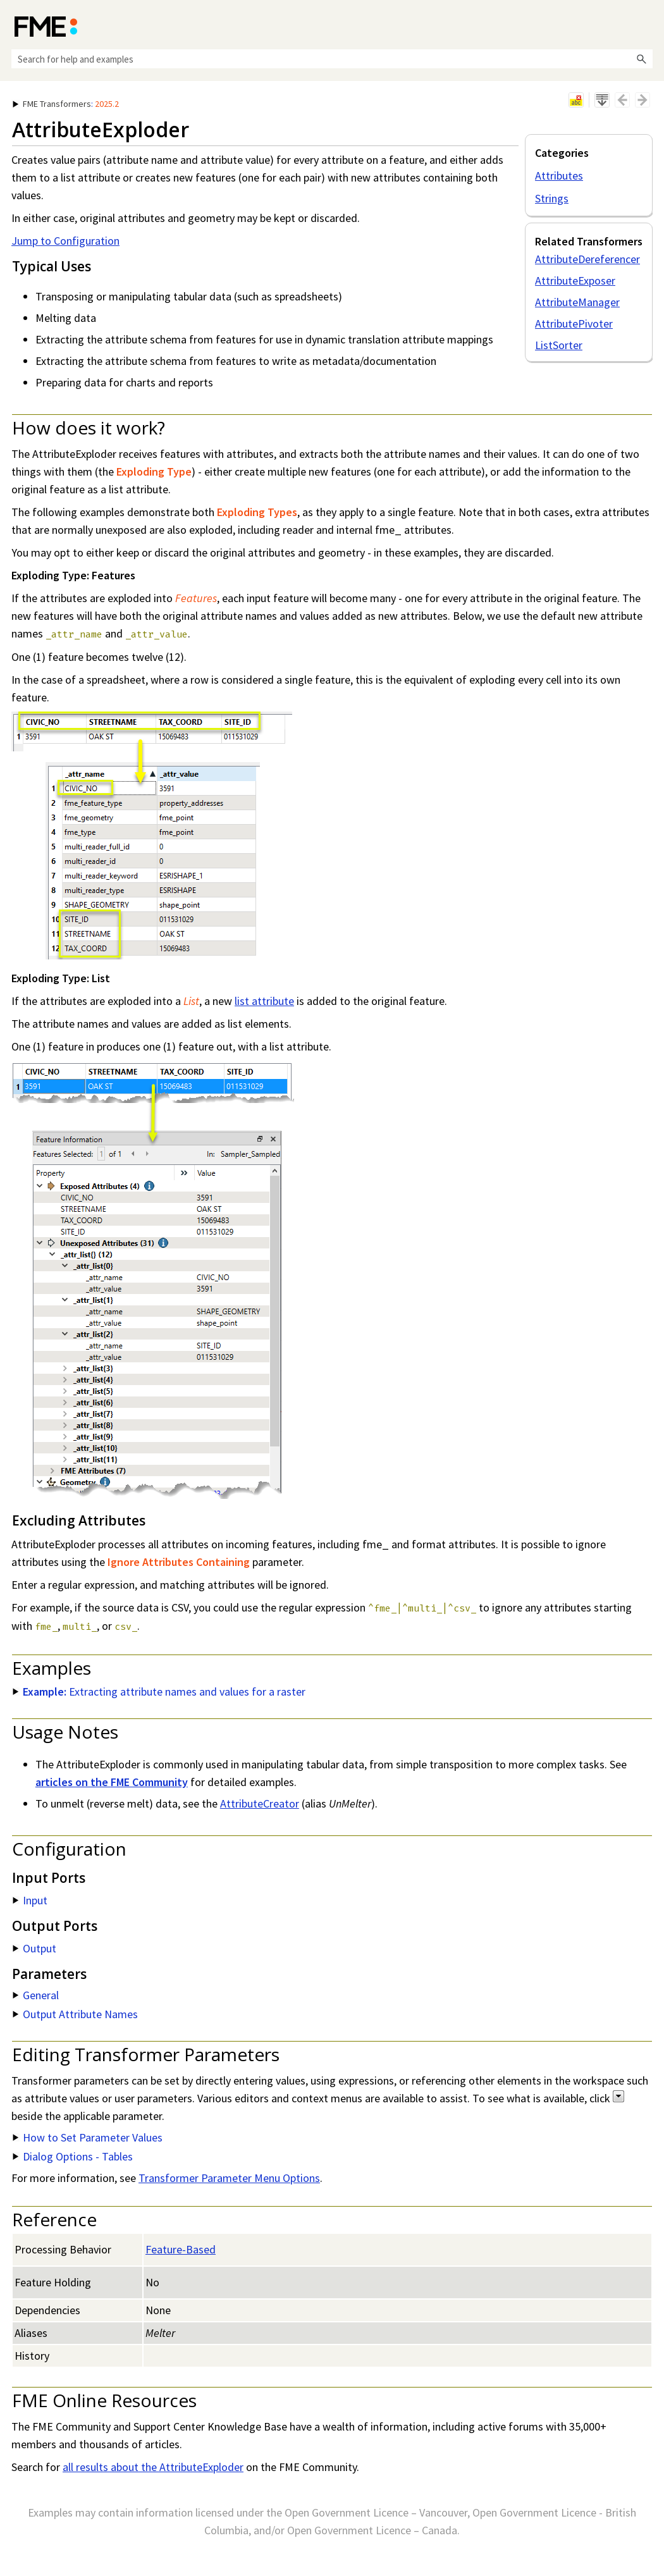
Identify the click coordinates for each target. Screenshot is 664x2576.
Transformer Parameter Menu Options (229, 2178)
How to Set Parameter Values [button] (88, 2137)
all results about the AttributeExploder (153, 2467)
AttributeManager (577, 302)
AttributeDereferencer (587, 259)
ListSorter (558, 345)
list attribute (264, 1001)
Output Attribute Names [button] (75, 2014)
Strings (552, 198)
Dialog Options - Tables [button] (73, 2156)
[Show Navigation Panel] (645, 25)
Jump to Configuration (65, 240)
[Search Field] (332, 58)
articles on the (111, 1782)
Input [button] (30, 1900)
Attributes (559, 175)
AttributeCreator (259, 1803)
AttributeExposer (575, 280)
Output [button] (34, 1948)
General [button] (36, 1995)
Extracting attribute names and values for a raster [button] (159, 1691)
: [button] (66, 103)
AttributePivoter (574, 323)
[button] (641, 58)
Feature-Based (180, 2249)
